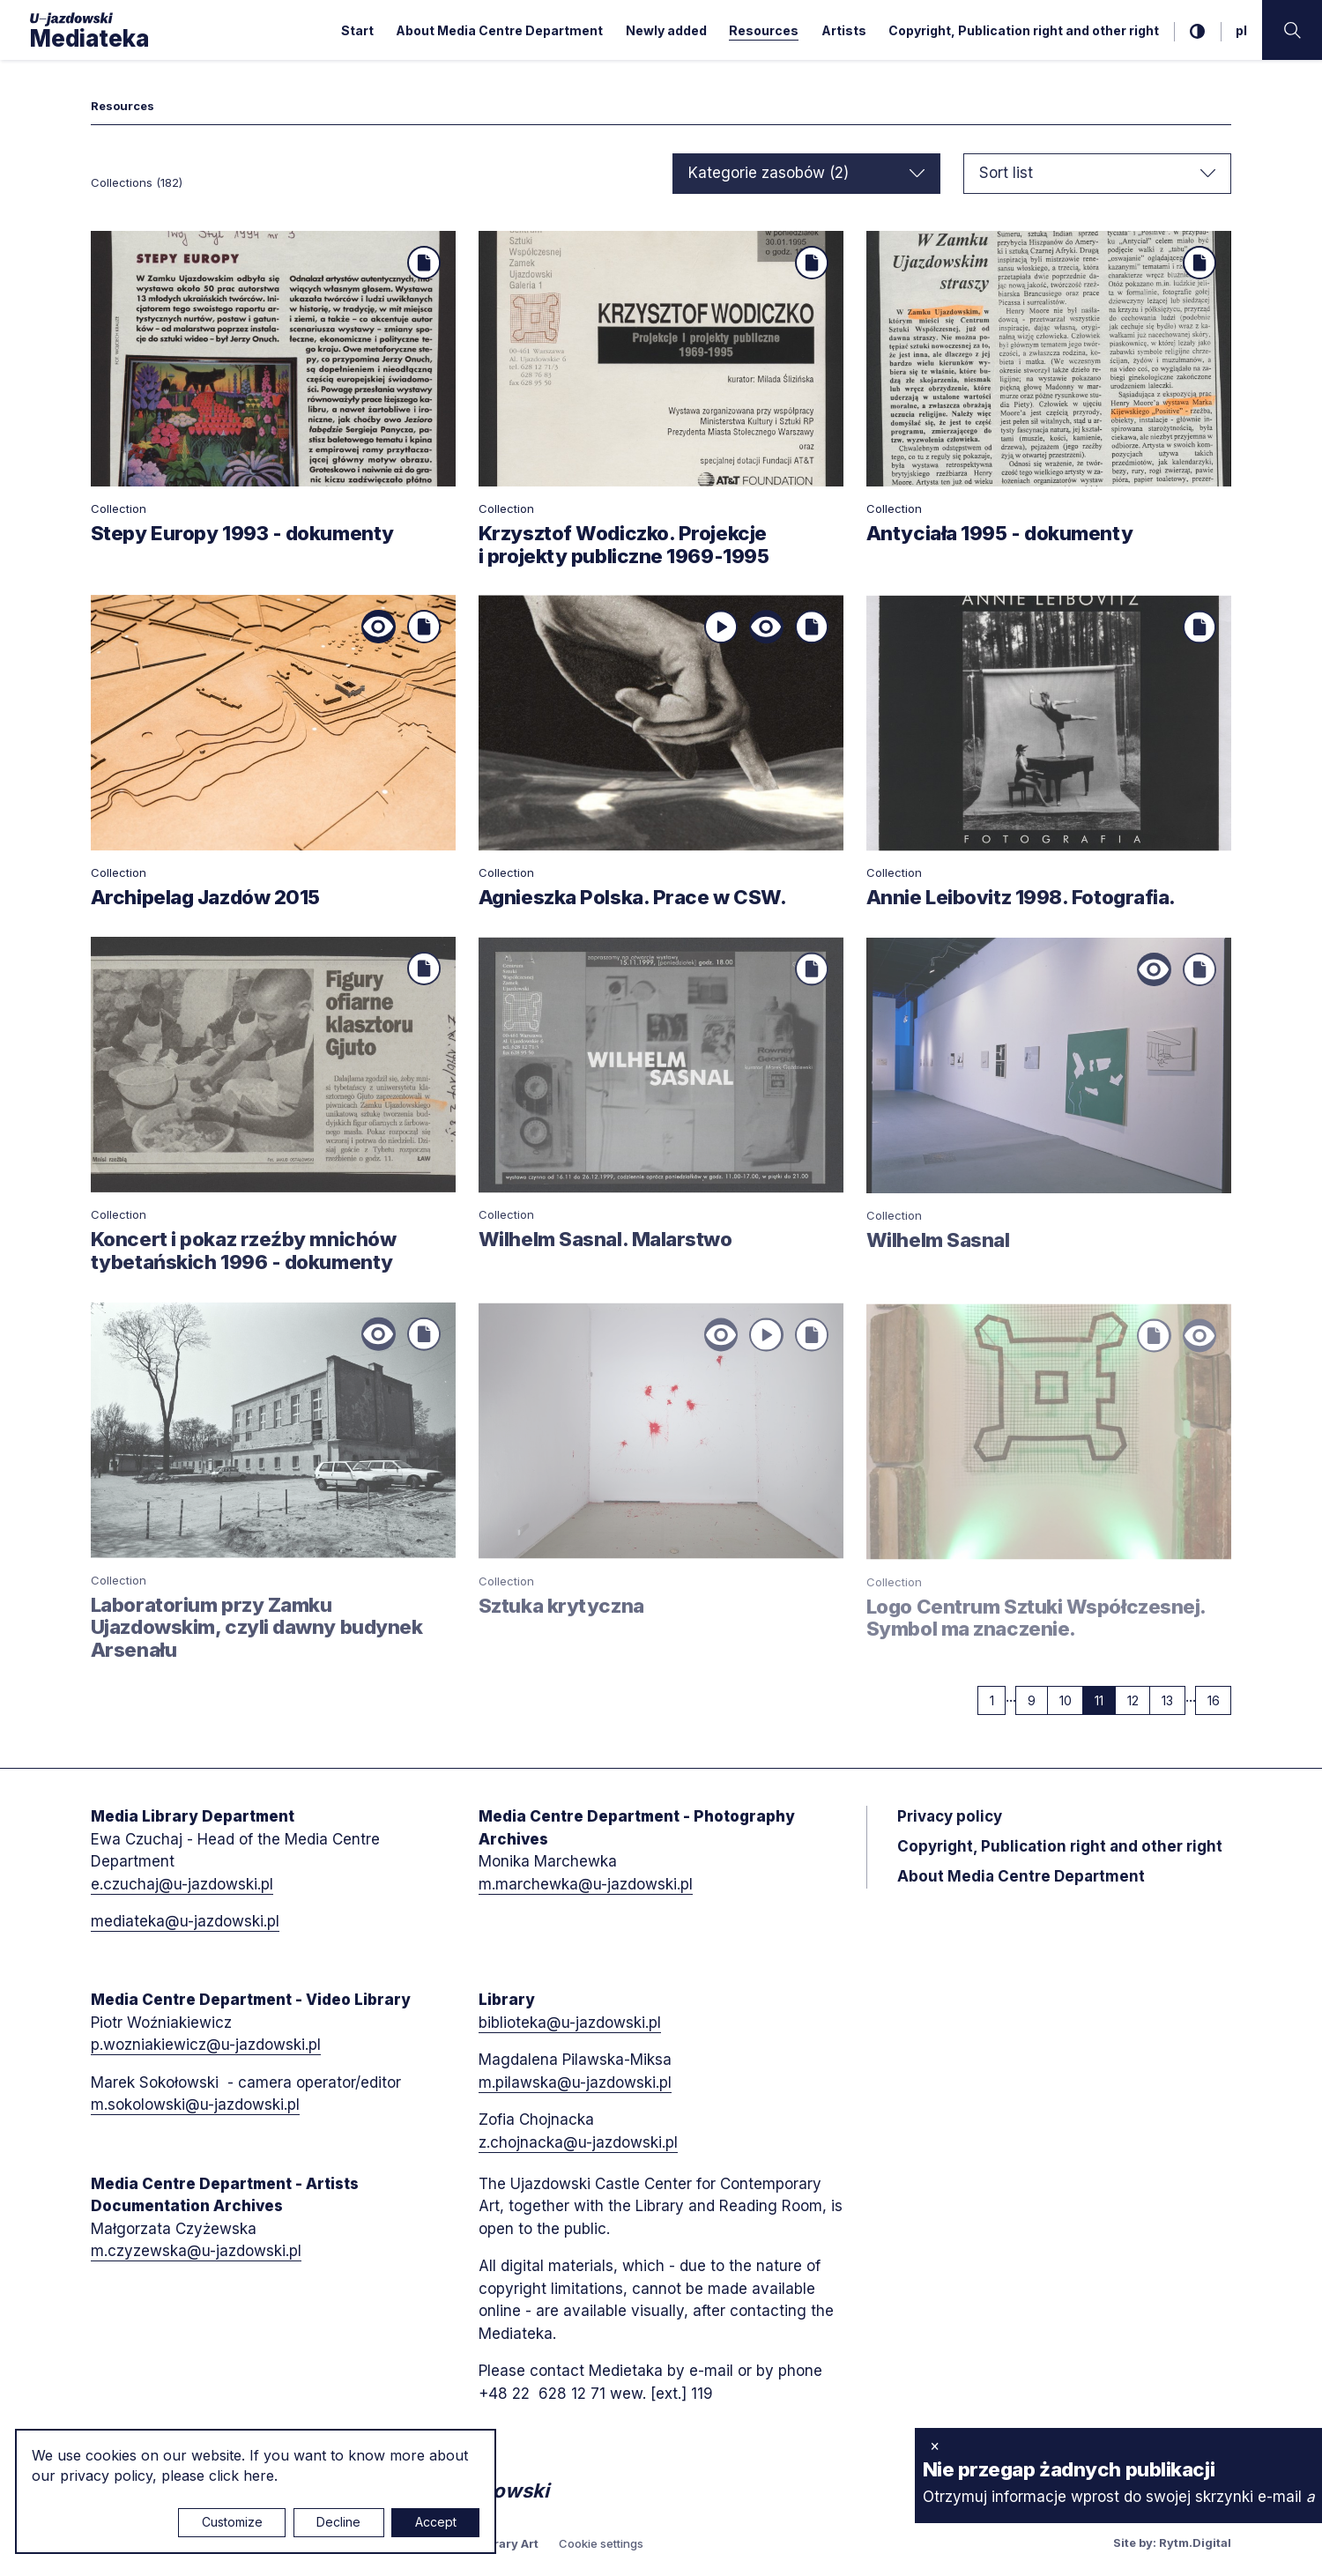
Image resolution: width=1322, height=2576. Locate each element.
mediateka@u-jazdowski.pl (185, 1921)
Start (357, 30)
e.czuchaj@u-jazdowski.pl (182, 1884)
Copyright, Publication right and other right (1023, 30)
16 (1219, 1700)
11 (1105, 1700)
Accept (436, 2521)
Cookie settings (601, 2543)
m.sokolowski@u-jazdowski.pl (195, 2104)
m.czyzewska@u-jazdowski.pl (196, 2251)
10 (1071, 1700)
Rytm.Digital (1195, 2542)
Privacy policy (949, 1816)
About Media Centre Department (499, 30)
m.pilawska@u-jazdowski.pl (575, 2082)
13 (1173, 1700)
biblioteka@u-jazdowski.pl (570, 2022)
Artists (843, 30)
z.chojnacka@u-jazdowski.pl (578, 2142)
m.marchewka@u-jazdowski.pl (586, 1884)
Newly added (666, 30)
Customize (232, 2521)
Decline (338, 2521)
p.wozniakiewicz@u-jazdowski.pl (206, 2044)
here (258, 2475)
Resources (763, 30)
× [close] (935, 2445)
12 (1139, 1700)
